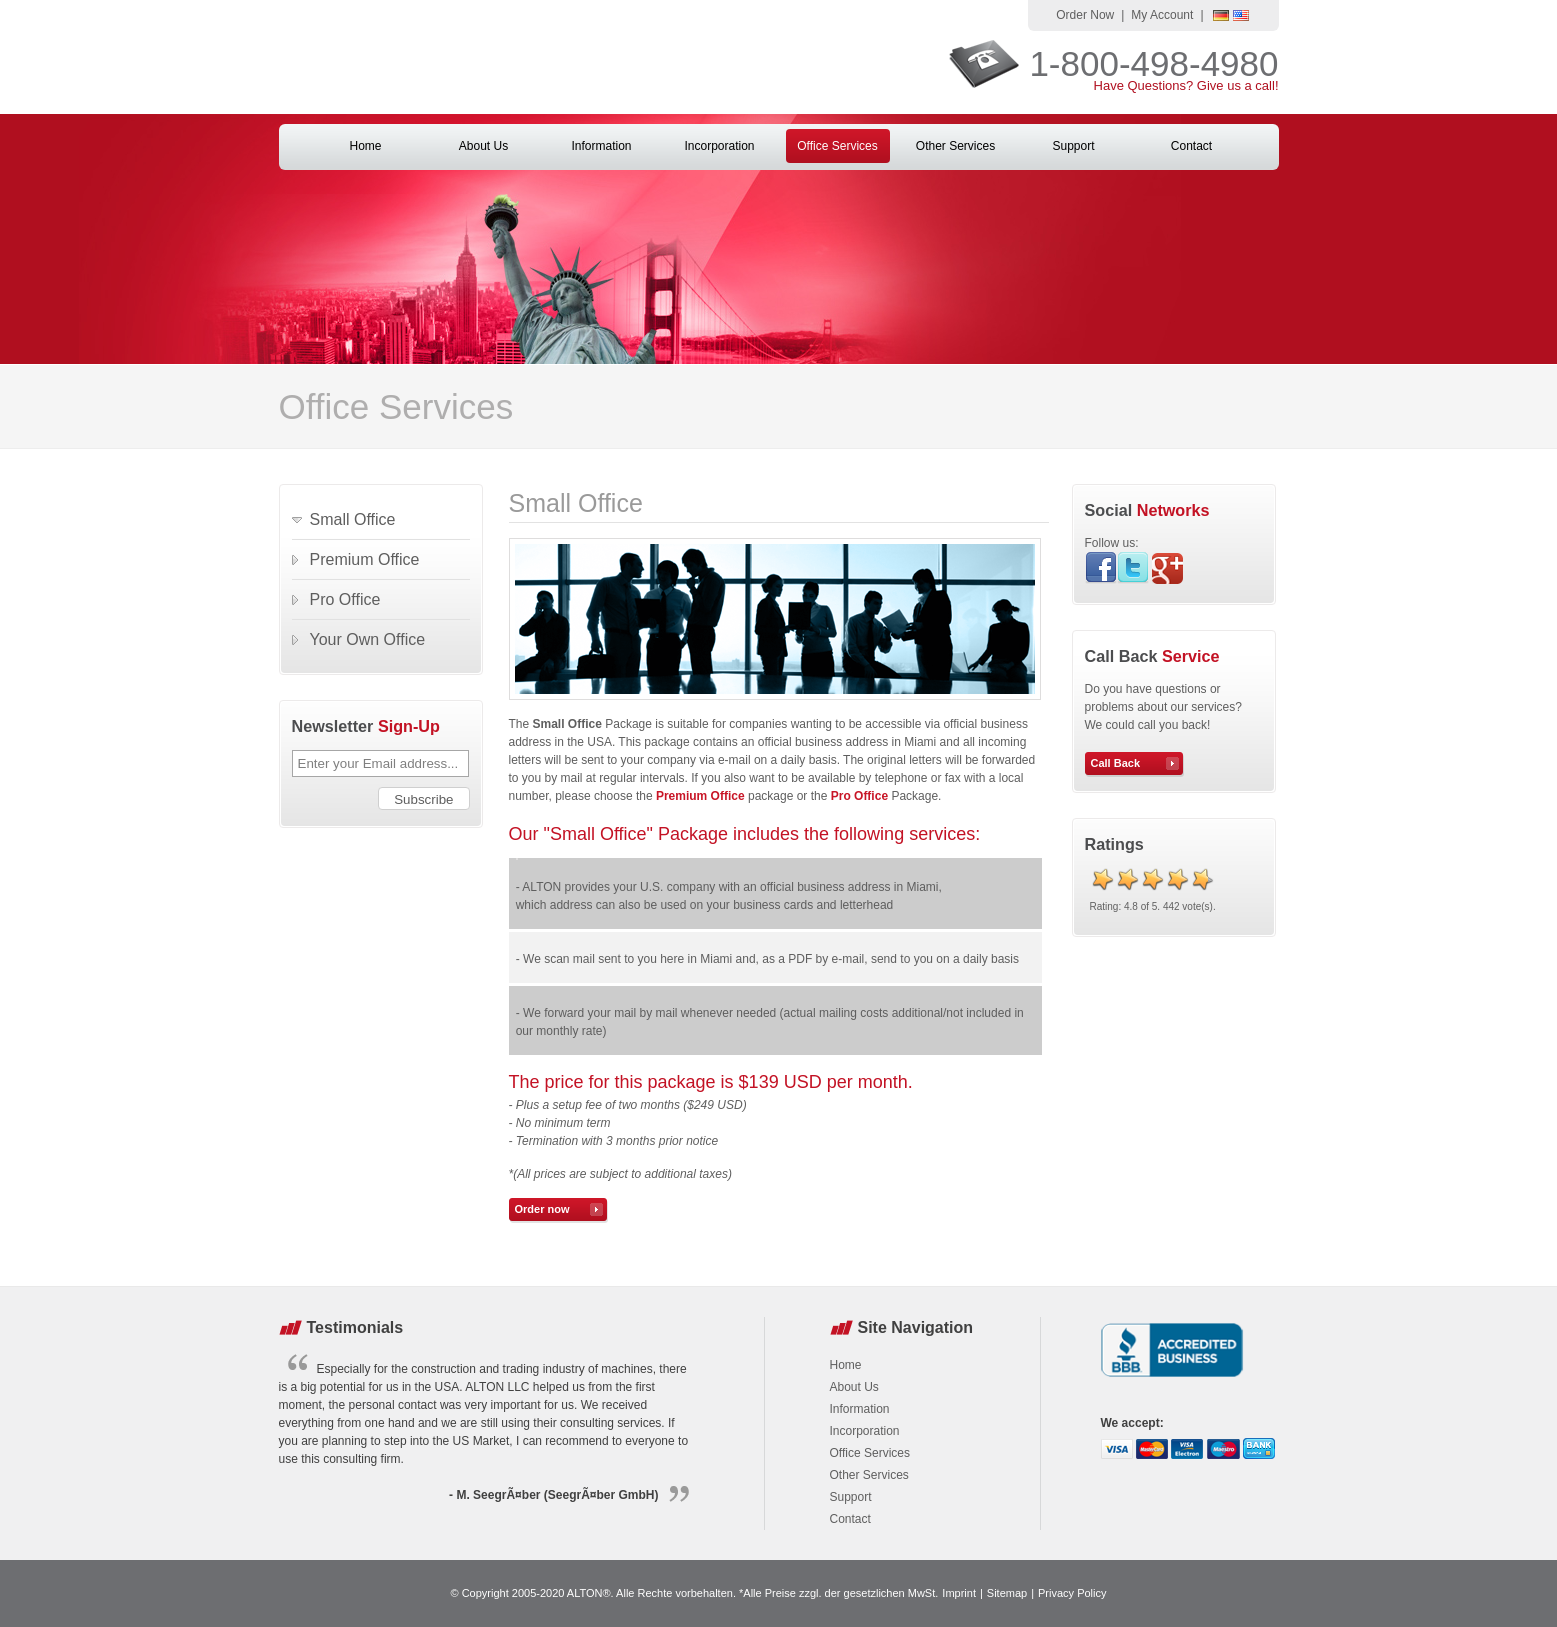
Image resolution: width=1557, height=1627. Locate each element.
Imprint (959, 1593)
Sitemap (1007, 1593)
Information (601, 146)
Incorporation (719, 146)
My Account (1162, 15)
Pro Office (345, 599)
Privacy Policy (1072, 1593)
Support (1073, 146)
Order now (542, 1209)
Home (365, 146)
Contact (1191, 146)
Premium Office (365, 559)
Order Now (1085, 15)
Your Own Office (368, 639)
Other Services (955, 146)
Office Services (837, 146)
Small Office (353, 519)
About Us (483, 146)
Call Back (1116, 763)
